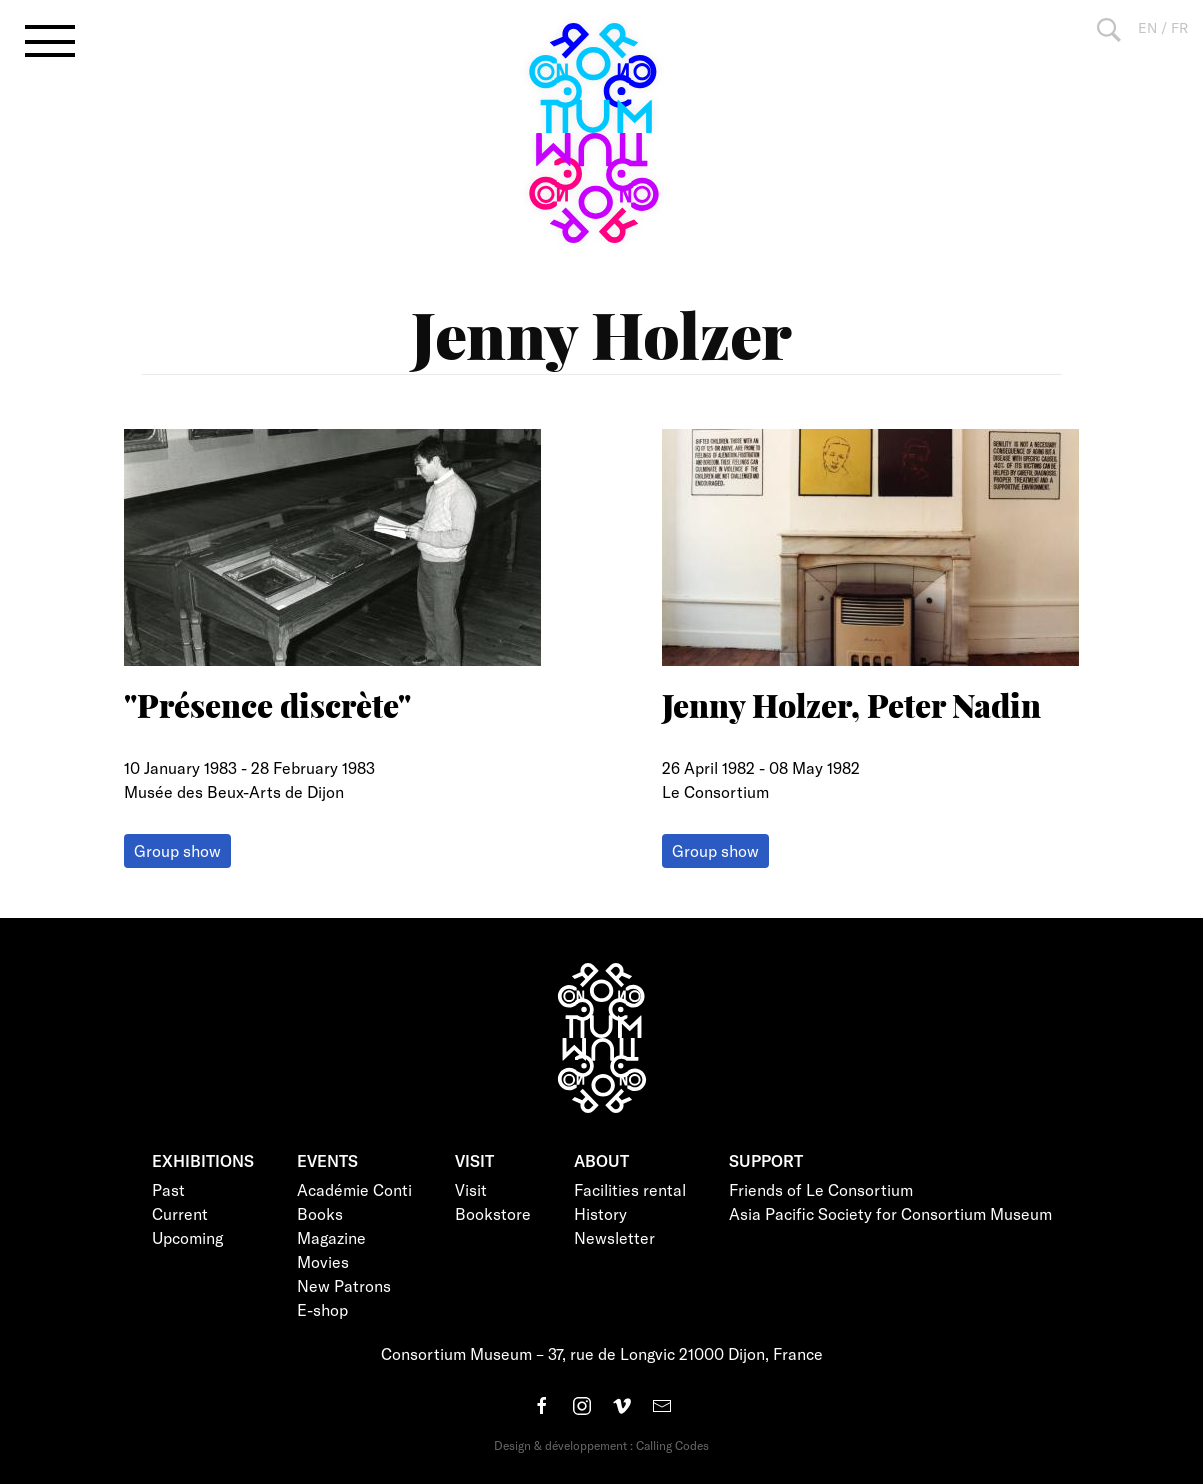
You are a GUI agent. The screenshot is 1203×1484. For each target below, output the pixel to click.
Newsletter (614, 1237)
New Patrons (344, 1285)
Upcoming (187, 1237)
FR (1179, 27)
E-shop (322, 1309)
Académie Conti (354, 1189)
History (600, 1213)
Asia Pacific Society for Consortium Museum (890, 1213)
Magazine (331, 1237)
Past (168, 1189)
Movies (323, 1261)
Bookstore (493, 1213)
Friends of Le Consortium (821, 1189)
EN (1147, 27)
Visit (471, 1189)
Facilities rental (630, 1189)
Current (180, 1213)
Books (320, 1213)
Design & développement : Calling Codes (601, 1445)
